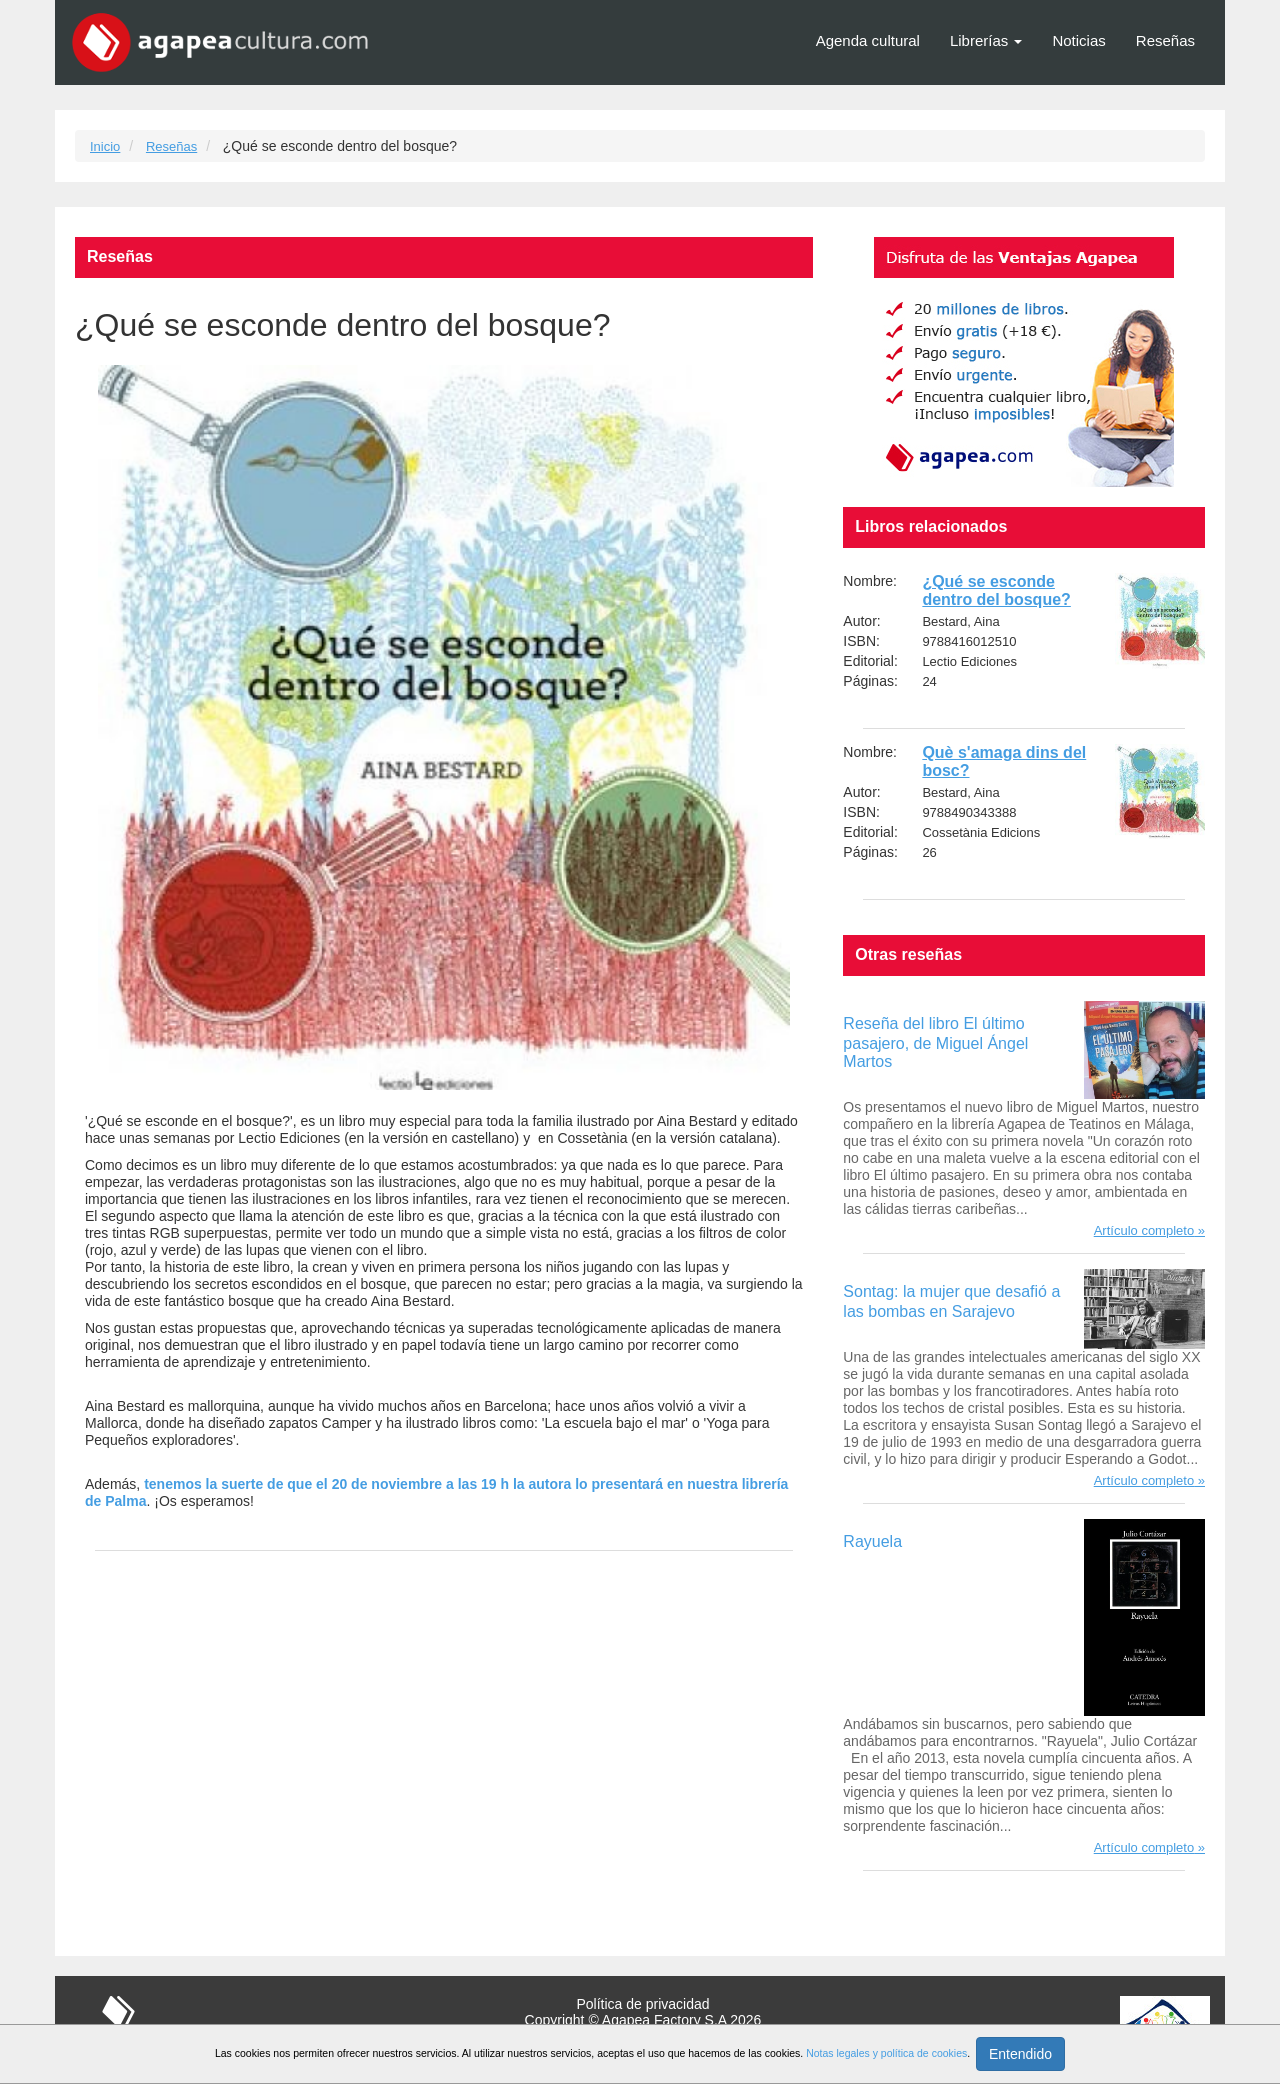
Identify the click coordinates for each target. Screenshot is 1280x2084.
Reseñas (1165, 40)
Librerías (986, 40)
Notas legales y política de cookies (886, 2053)
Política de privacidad (642, 2004)
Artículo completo (1144, 1230)
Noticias (1078, 40)
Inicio (105, 146)
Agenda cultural (868, 40)
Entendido (1020, 2054)
